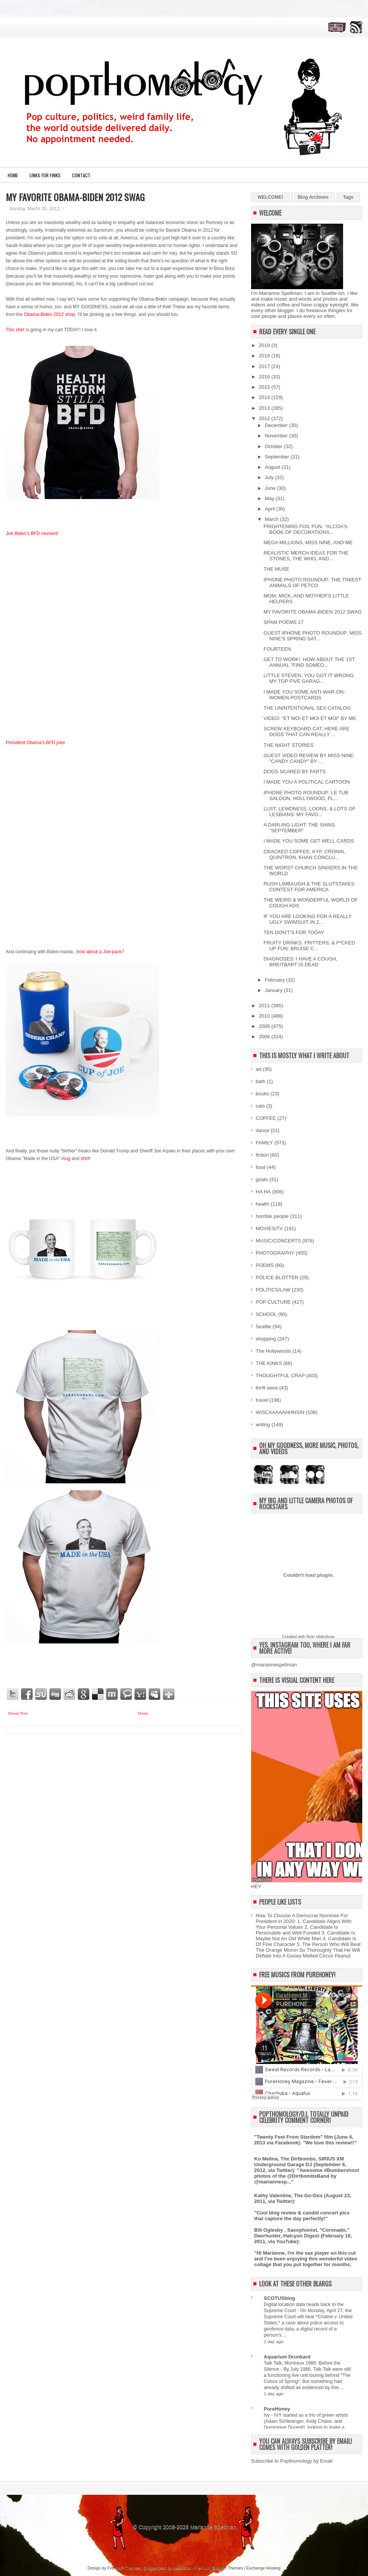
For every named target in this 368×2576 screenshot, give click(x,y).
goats (262, 1179)
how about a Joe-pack (99, 951)
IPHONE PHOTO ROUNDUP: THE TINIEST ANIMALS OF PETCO (312, 582)
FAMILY (264, 1143)
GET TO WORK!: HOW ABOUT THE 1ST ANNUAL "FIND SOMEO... (309, 662)
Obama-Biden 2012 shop (49, 314)
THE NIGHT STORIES (288, 745)
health (262, 1204)
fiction (262, 1155)
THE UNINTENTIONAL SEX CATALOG (306, 708)
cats (260, 1106)
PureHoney (277, 2409)
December (277, 425)
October (274, 446)
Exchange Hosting (263, 2568)
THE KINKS (269, 1363)
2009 (265, 1026)
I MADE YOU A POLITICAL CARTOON (306, 782)
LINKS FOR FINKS (45, 175)
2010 (265, 1016)
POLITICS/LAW (273, 1290)
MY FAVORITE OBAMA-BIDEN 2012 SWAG (75, 196)
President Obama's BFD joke (35, 742)
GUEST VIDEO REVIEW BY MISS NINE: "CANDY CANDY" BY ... (309, 758)
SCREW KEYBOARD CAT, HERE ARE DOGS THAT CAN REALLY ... (306, 731)
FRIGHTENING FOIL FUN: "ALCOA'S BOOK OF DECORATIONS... (305, 529)
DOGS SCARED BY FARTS (294, 771)
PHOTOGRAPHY (275, 1253)
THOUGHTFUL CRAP (280, 1375)
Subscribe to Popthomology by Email (291, 2461)
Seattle (263, 1326)
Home (13, 175)
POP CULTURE (273, 1302)
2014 (265, 397)
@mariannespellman (274, 1665)
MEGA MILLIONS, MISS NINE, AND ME (308, 542)
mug (65, 1158)
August (273, 467)
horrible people (272, 1216)
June (271, 488)
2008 (265, 1036)
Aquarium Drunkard (287, 2357)
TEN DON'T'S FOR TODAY (293, 932)
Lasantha (181, 2568)
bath (260, 1081)
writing (263, 1424)
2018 (265, 355)
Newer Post (18, 1713)
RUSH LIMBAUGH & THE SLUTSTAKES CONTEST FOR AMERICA (308, 886)
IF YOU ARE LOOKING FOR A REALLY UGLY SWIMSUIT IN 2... (307, 919)
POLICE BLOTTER (277, 1277)
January (274, 990)
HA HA (263, 1192)
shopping (266, 1339)
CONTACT (81, 175)
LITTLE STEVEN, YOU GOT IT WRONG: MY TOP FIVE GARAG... (309, 678)
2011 (265, 1005)
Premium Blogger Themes (218, 2568)
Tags (348, 197)
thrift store (267, 1388)
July (270, 477)
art (258, 1069)
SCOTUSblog (279, 2298)
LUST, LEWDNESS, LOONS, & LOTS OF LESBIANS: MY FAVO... (309, 811)
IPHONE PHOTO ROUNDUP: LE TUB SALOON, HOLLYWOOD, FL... (305, 795)
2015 (265, 387)
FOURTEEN (277, 649)
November (277, 436)
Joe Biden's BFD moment (32, 533)
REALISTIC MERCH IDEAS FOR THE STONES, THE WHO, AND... (305, 555)
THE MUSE (276, 569)
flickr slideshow (320, 1636)
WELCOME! (270, 197)
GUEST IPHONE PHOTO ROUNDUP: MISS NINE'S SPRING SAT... (312, 636)
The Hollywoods (273, 1351)
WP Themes (128, 2568)
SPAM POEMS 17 (283, 622)
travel (262, 1400)
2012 (265, 418)
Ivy (267, 2415)
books (262, 1094)
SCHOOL (266, 1314)
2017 (265, 366)
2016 (265, 377)
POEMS (265, 1265)
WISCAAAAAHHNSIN (280, 1412)
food (260, 1167)
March (272, 519)
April (270, 509)
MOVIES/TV (269, 1228)
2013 (265, 408)
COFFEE (266, 1118)
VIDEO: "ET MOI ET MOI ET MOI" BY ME (309, 718)
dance (262, 1130)
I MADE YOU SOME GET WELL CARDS (308, 841)
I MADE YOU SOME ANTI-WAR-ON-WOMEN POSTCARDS (304, 694)
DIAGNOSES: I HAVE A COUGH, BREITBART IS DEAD (300, 961)
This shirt (15, 329)
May (270, 498)
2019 (265, 345)
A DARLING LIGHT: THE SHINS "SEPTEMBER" (299, 827)
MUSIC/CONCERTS (278, 1241)
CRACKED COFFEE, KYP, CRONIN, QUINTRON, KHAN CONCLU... (304, 854)
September (278, 457)
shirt (84, 1158)
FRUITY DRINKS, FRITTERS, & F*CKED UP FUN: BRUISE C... (309, 945)
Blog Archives (313, 197)
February (275, 980)
